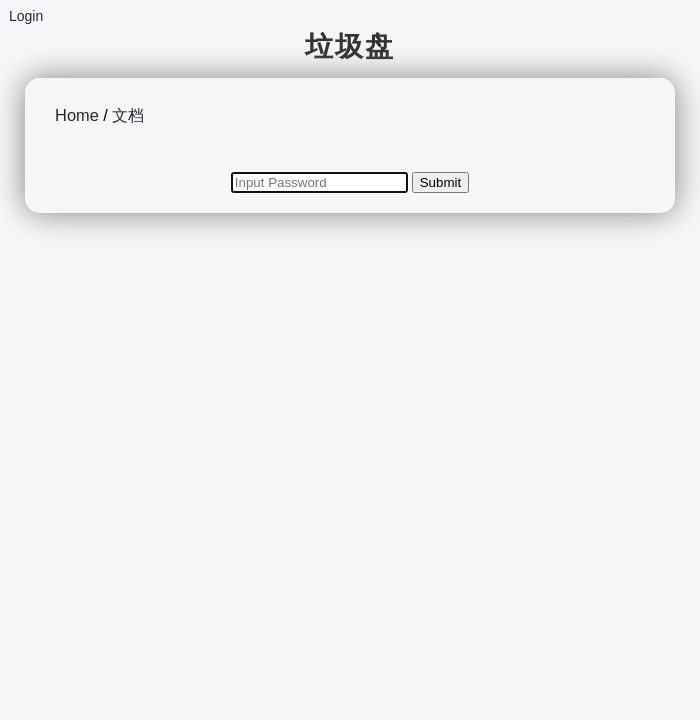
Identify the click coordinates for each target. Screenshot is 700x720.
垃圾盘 (350, 46)
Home (77, 115)
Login (26, 16)
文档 (128, 115)
